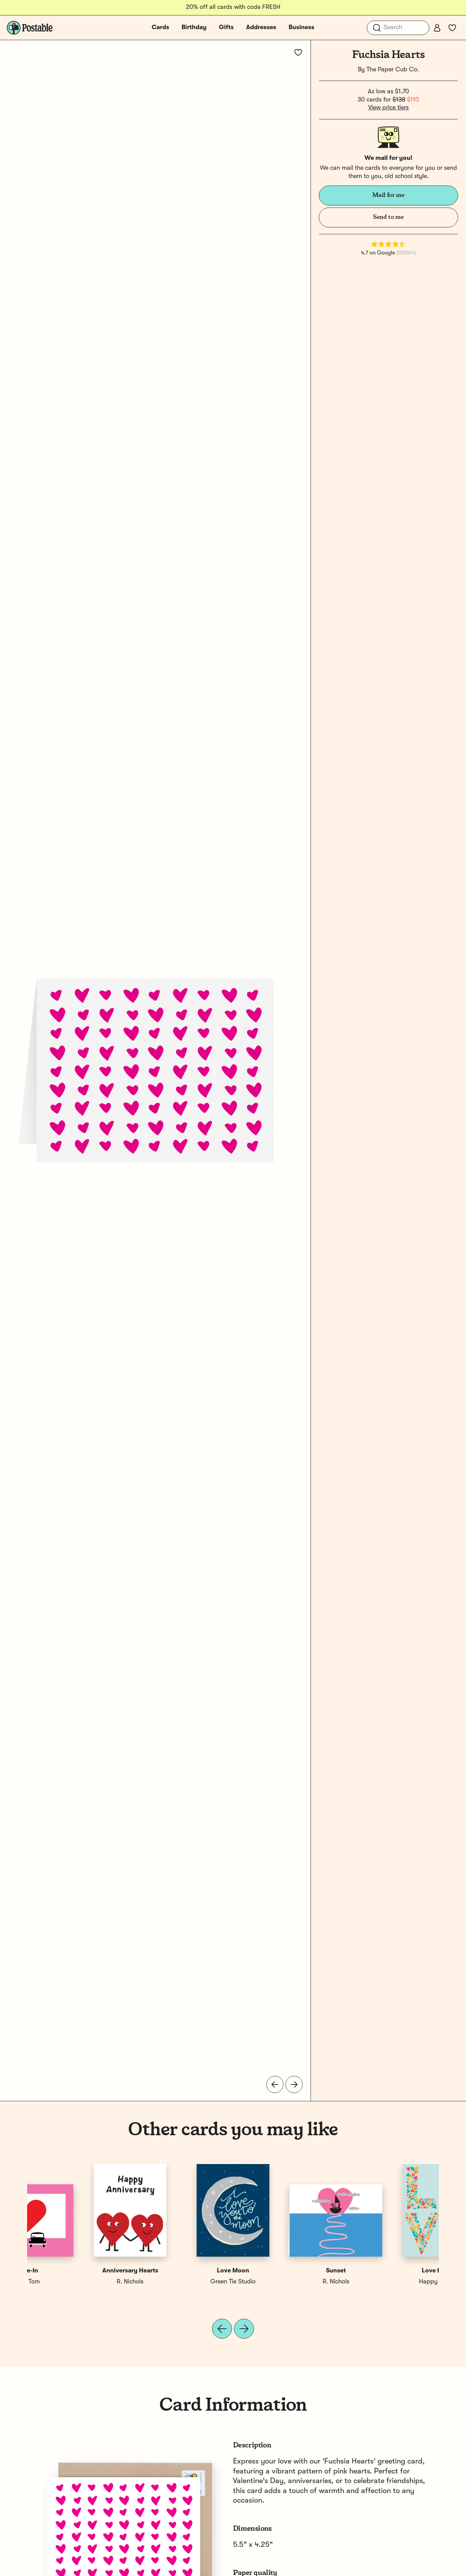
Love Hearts (78, 2271)
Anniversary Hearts (285, 2271)
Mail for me (388, 195)
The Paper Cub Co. (392, 70)
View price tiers (388, 108)
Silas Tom (181, 2282)
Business (301, 27)
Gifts (226, 27)
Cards (160, 27)
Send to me (388, 217)
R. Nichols (284, 2282)
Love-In (182, 2271)
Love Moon (387, 2271)
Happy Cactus (78, 2282)
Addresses (261, 27)
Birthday (194, 27)
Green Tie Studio (387, 2282)
